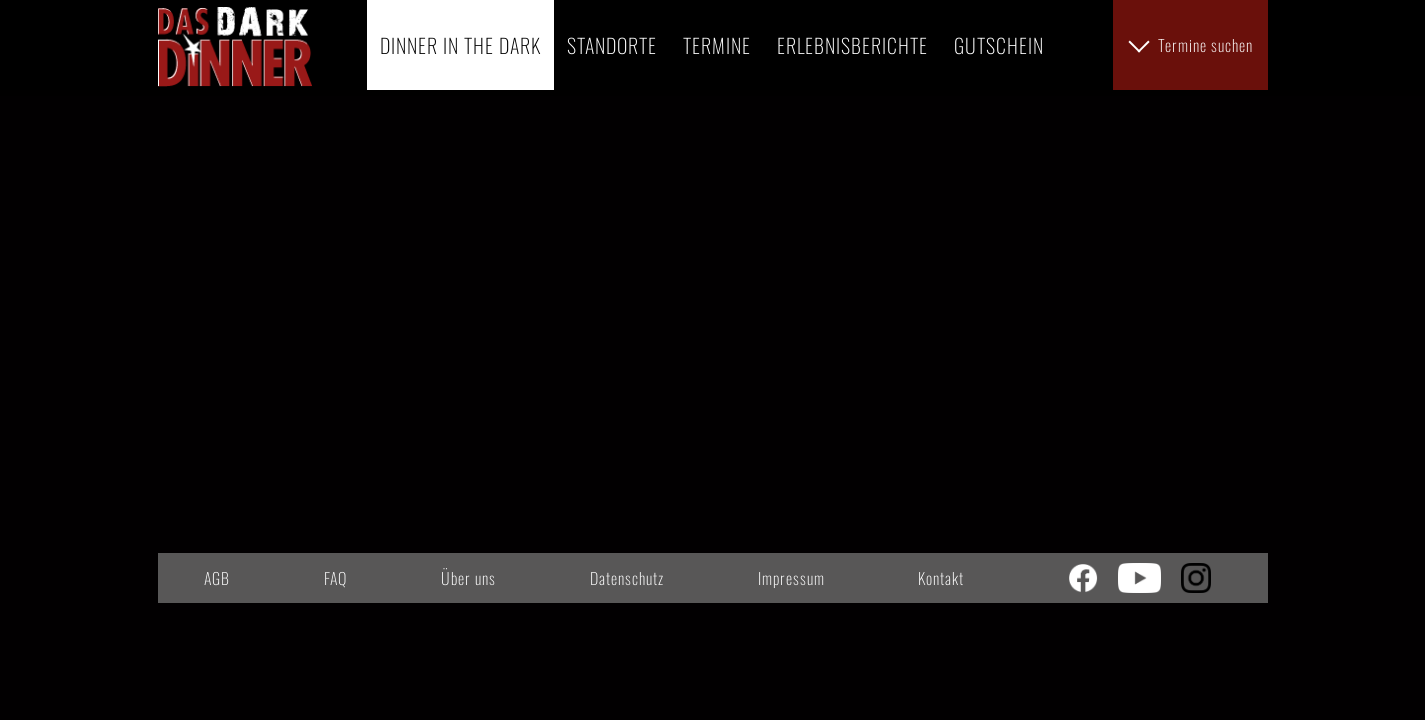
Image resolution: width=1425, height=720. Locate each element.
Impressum (791, 578)
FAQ (335, 578)
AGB (217, 578)
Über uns (468, 578)
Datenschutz (627, 578)
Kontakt (941, 578)
